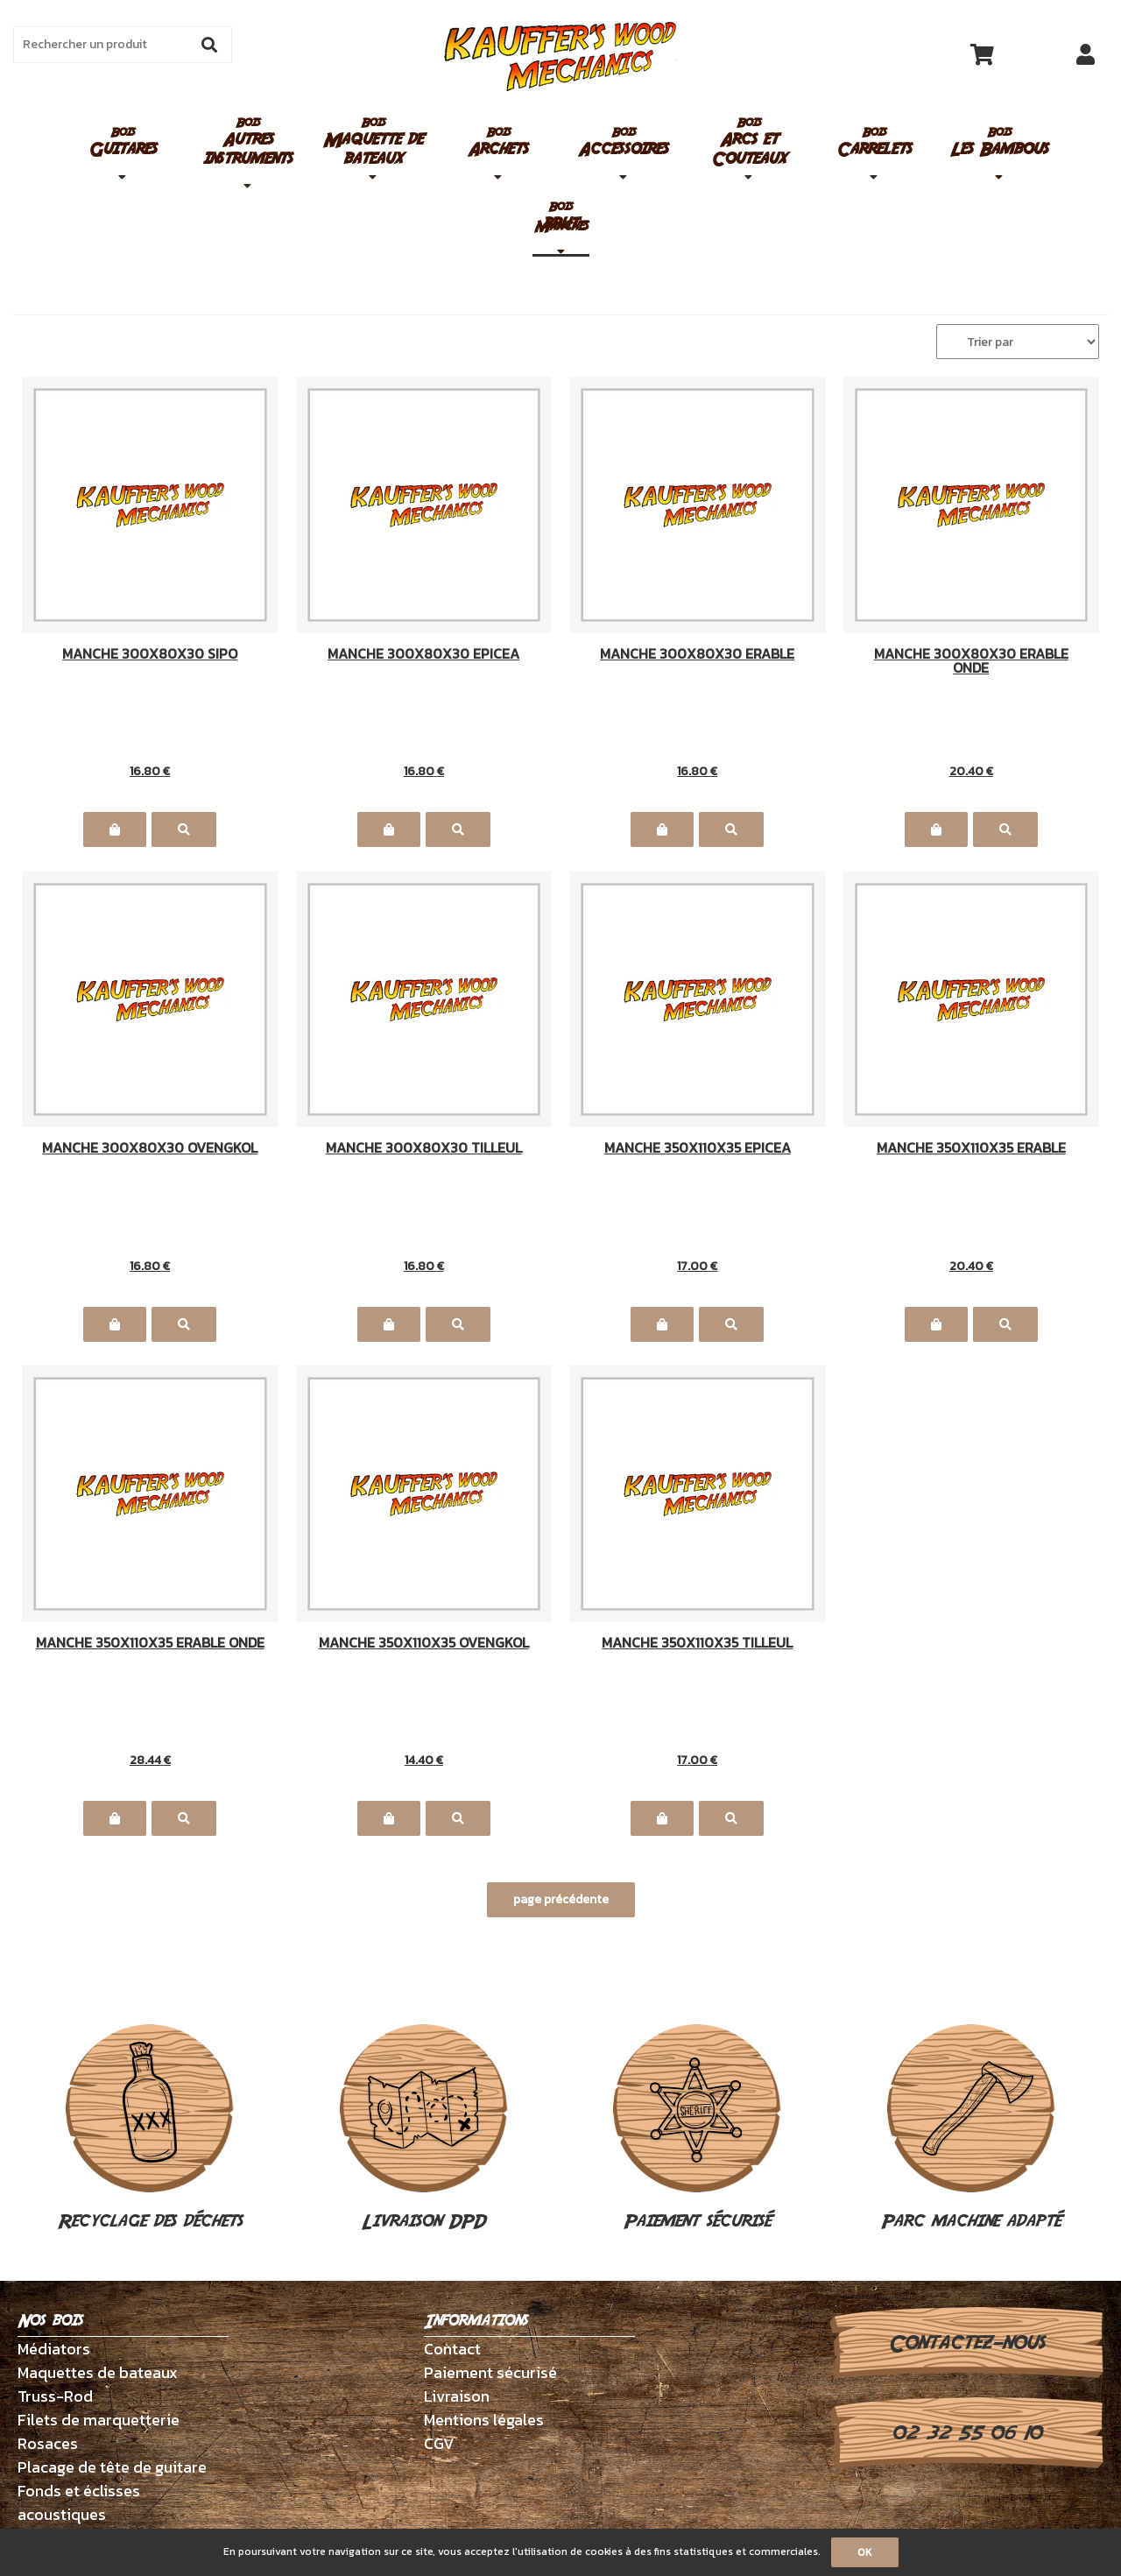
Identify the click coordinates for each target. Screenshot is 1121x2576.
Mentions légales (484, 2419)
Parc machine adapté (971, 2129)
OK (864, 2552)
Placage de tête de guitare (112, 2467)
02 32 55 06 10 (966, 2433)
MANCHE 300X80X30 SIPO (149, 655)
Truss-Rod (55, 2396)
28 (150, 1760)
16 (150, 771)
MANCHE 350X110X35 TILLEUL (697, 1644)
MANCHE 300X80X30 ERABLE (697, 655)
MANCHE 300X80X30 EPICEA (423, 655)
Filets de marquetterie (99, 2419)
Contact (452, 2349)
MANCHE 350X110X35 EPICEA (697, 1149)
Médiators (54, 2349)
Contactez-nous (966, 2343)
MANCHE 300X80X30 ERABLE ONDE (971, 660)
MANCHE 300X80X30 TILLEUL (424, 1149)
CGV (439, 2443)
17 (697, 1266)
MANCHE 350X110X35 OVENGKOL (424, 1644)
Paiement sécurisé (697, 2129)
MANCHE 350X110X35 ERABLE (971, 1149)
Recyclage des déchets (150, 2129)
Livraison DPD (424, 2129)
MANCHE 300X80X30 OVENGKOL (149, 1149)
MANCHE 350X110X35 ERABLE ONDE (150, 1644)
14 (424, 1760)
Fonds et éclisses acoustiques (79, 2502)
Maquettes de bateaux (98, 2372)
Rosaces (48, 2443)
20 (971, 771)
